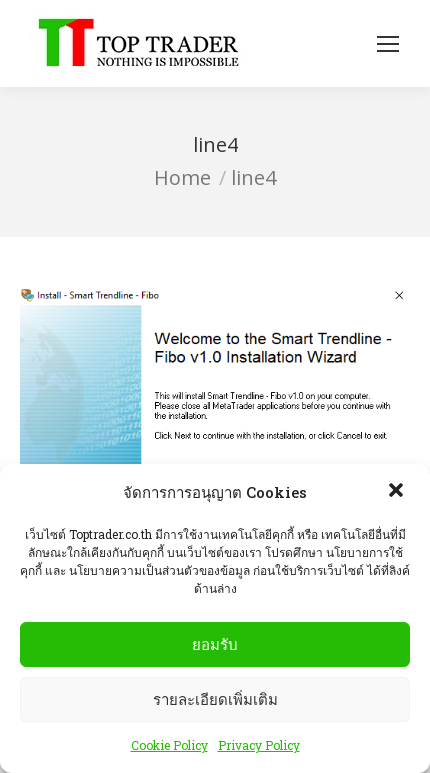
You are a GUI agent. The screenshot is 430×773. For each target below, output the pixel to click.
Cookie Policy (169, 746)
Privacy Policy (259, 746)
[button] (398, 493)
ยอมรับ (215, 644)
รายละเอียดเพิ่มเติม (215, 699)
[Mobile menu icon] (388, 44)
